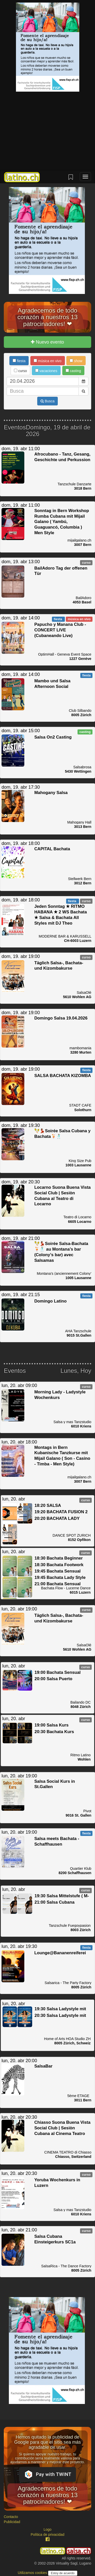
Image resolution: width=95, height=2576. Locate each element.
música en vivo (47, 361)
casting (73, 371)
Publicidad (12, 2522)
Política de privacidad (47, 2534)
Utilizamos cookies (33, 2573)
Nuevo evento (47, 342)
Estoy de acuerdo (62, 2573)
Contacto (11, 2517)
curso (20, 371)
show (76, 361)
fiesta (19, 361)
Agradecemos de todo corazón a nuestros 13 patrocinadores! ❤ (47, 317)
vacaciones (46, 371)
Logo (47, 2529)
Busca (48, 401)
